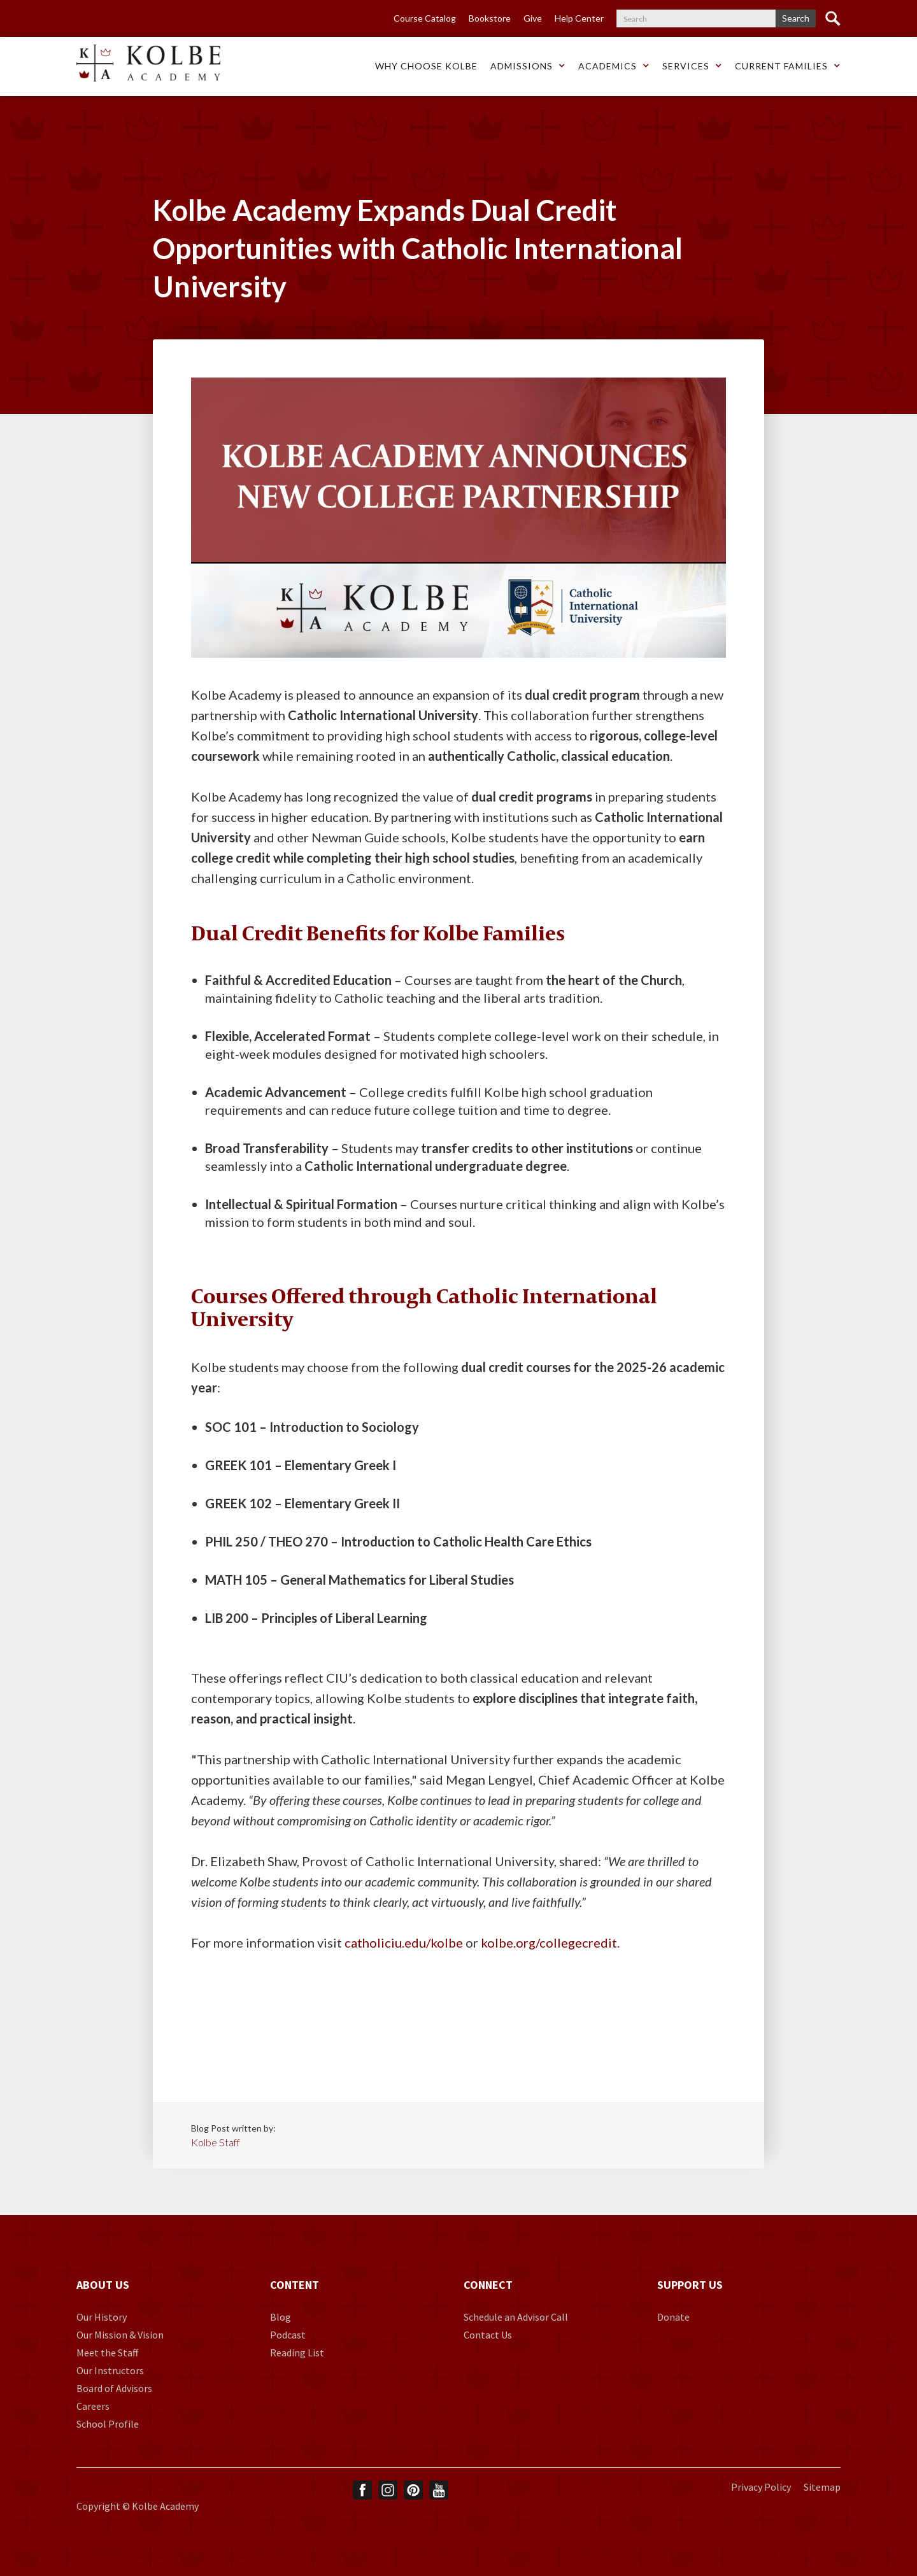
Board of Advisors (114, 2388)
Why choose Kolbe (426, 65)
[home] (148, 63)
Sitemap (822, 2486)
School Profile (107, 2423)
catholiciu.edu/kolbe (404, 1942)
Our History (101, 2317)
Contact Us (488, 2334)
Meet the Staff (107, 2352)
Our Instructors (110, 2370)
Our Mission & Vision (120, 2334)
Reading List (297, 2352)
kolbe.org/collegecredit (549, 1942)
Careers (93, 2406)
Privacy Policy (761, 2486)
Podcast (288, 2334)
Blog (280, 2317)
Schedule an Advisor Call (516, 2317)
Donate (673, 2317)
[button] (426, 66)
